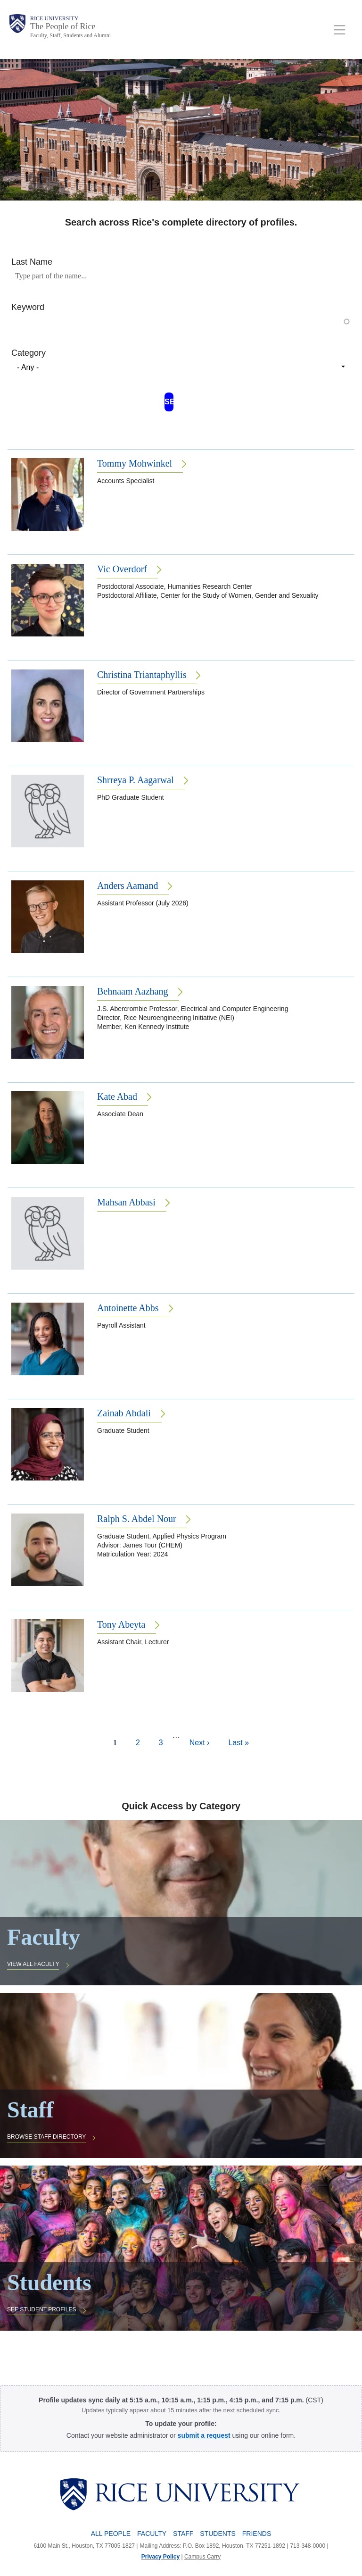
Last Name (31, 262)
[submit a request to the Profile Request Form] (204, 2435)
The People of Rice (62, 26)
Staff (183, 2533)
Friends (256, 2533)
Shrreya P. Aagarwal (135, 780)
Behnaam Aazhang (132, 991)
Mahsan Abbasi (126, 1202)
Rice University (54, 18)
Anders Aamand (127, 885)
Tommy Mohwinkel (134, 463)
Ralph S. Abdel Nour (136, 1519)
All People (111, 2533)
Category (28, 353)
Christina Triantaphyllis (141, 674)
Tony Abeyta (121, 1624)
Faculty (151, 2533)
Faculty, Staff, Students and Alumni (70, 35)
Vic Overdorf (122, 569)
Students (217, 2533)
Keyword (27, 307)
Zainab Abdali (124, 1413)
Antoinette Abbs (128, 1308)
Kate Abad (117, 1096)
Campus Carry (202, 2556)
